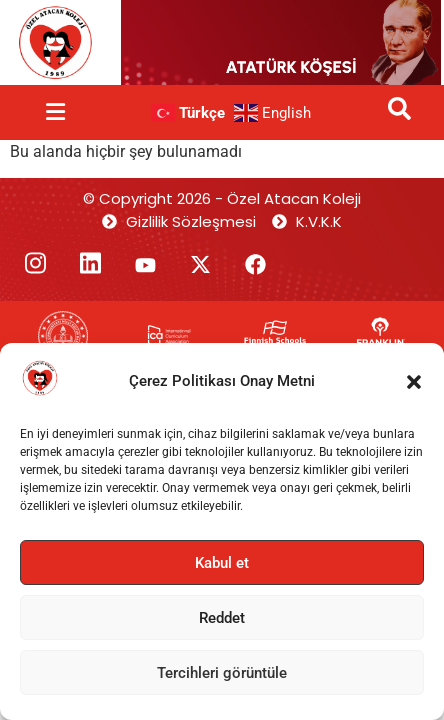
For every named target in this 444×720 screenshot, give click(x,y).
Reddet (222, 618)
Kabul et (222, 563)
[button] (414, 382)
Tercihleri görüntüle (222, 673)
